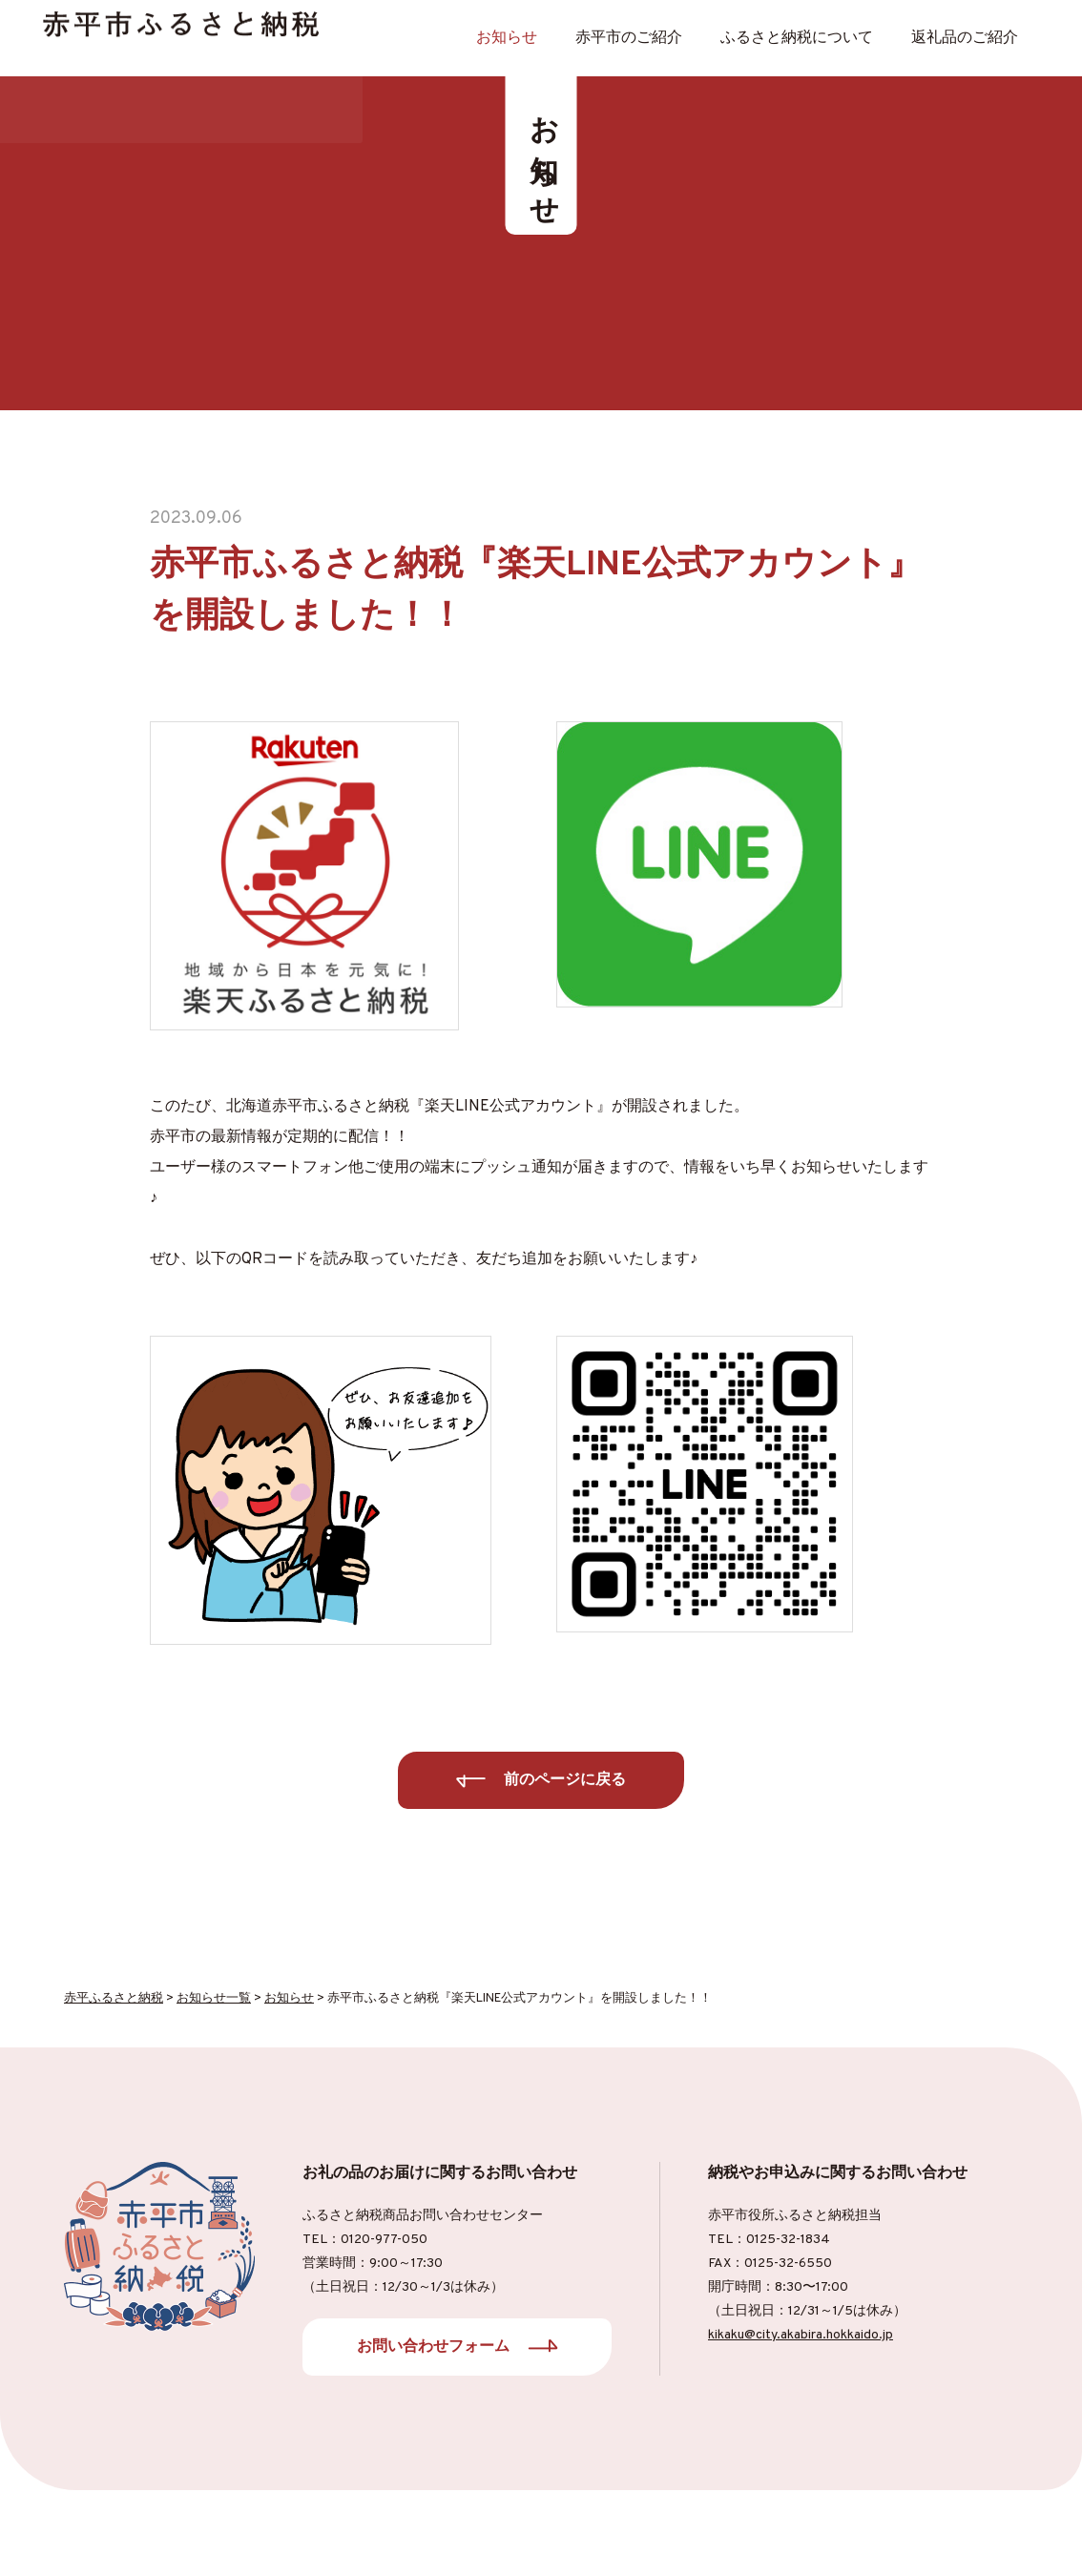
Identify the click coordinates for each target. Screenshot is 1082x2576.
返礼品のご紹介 (964, 38)
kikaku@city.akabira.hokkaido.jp (800, 2335)
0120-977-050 (384, 2240)
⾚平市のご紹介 (628, 38)
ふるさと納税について (796, 38)
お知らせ (506, 38)
